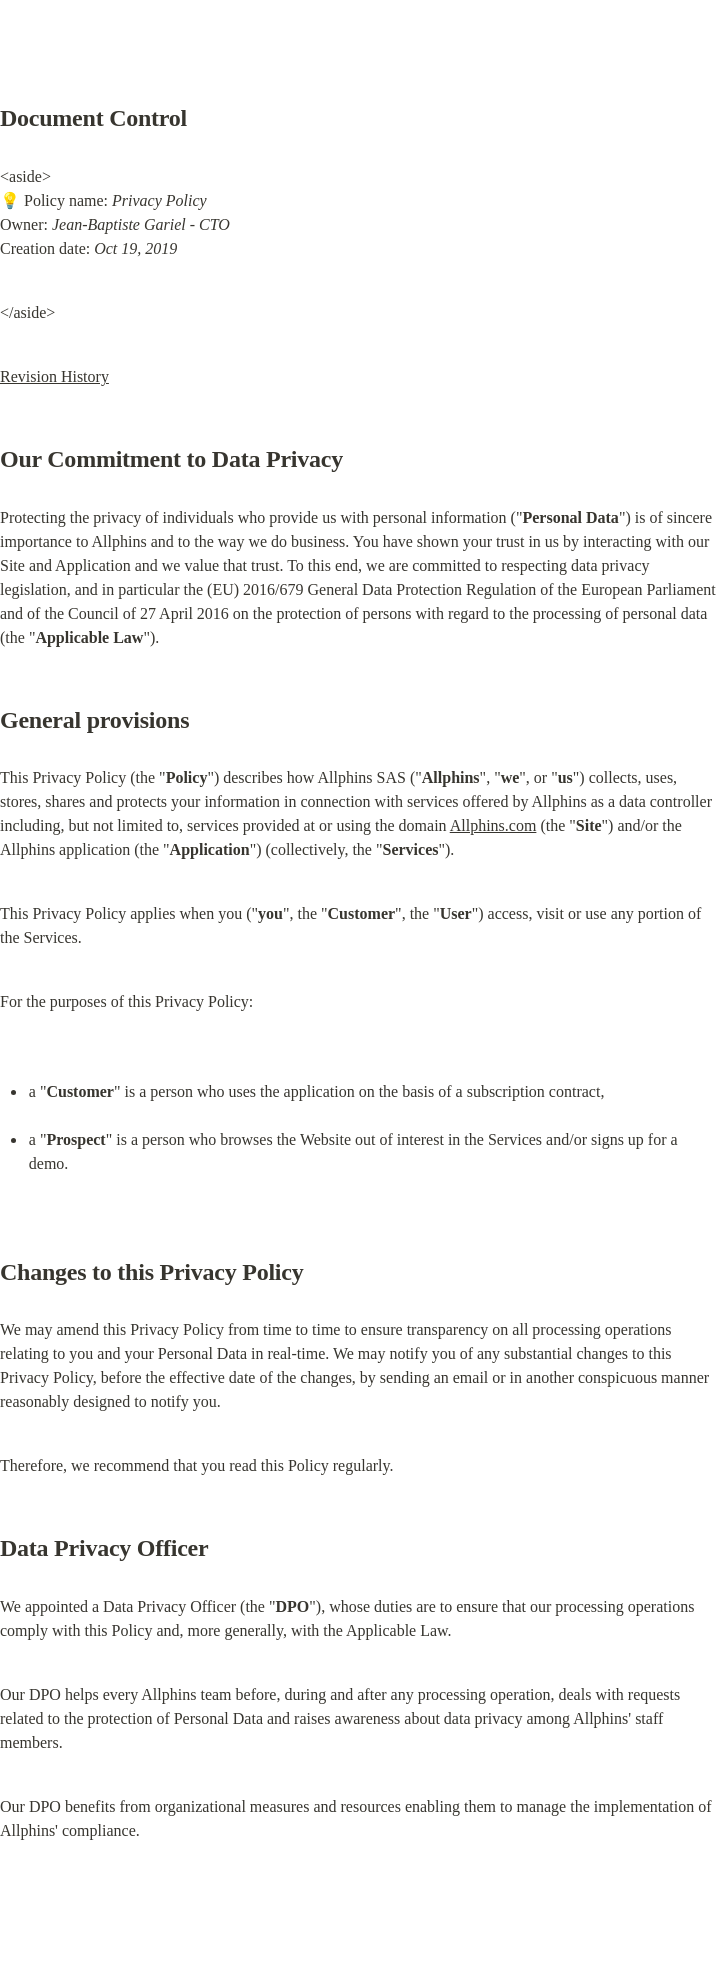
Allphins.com (493, 825)
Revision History (54, 376)
